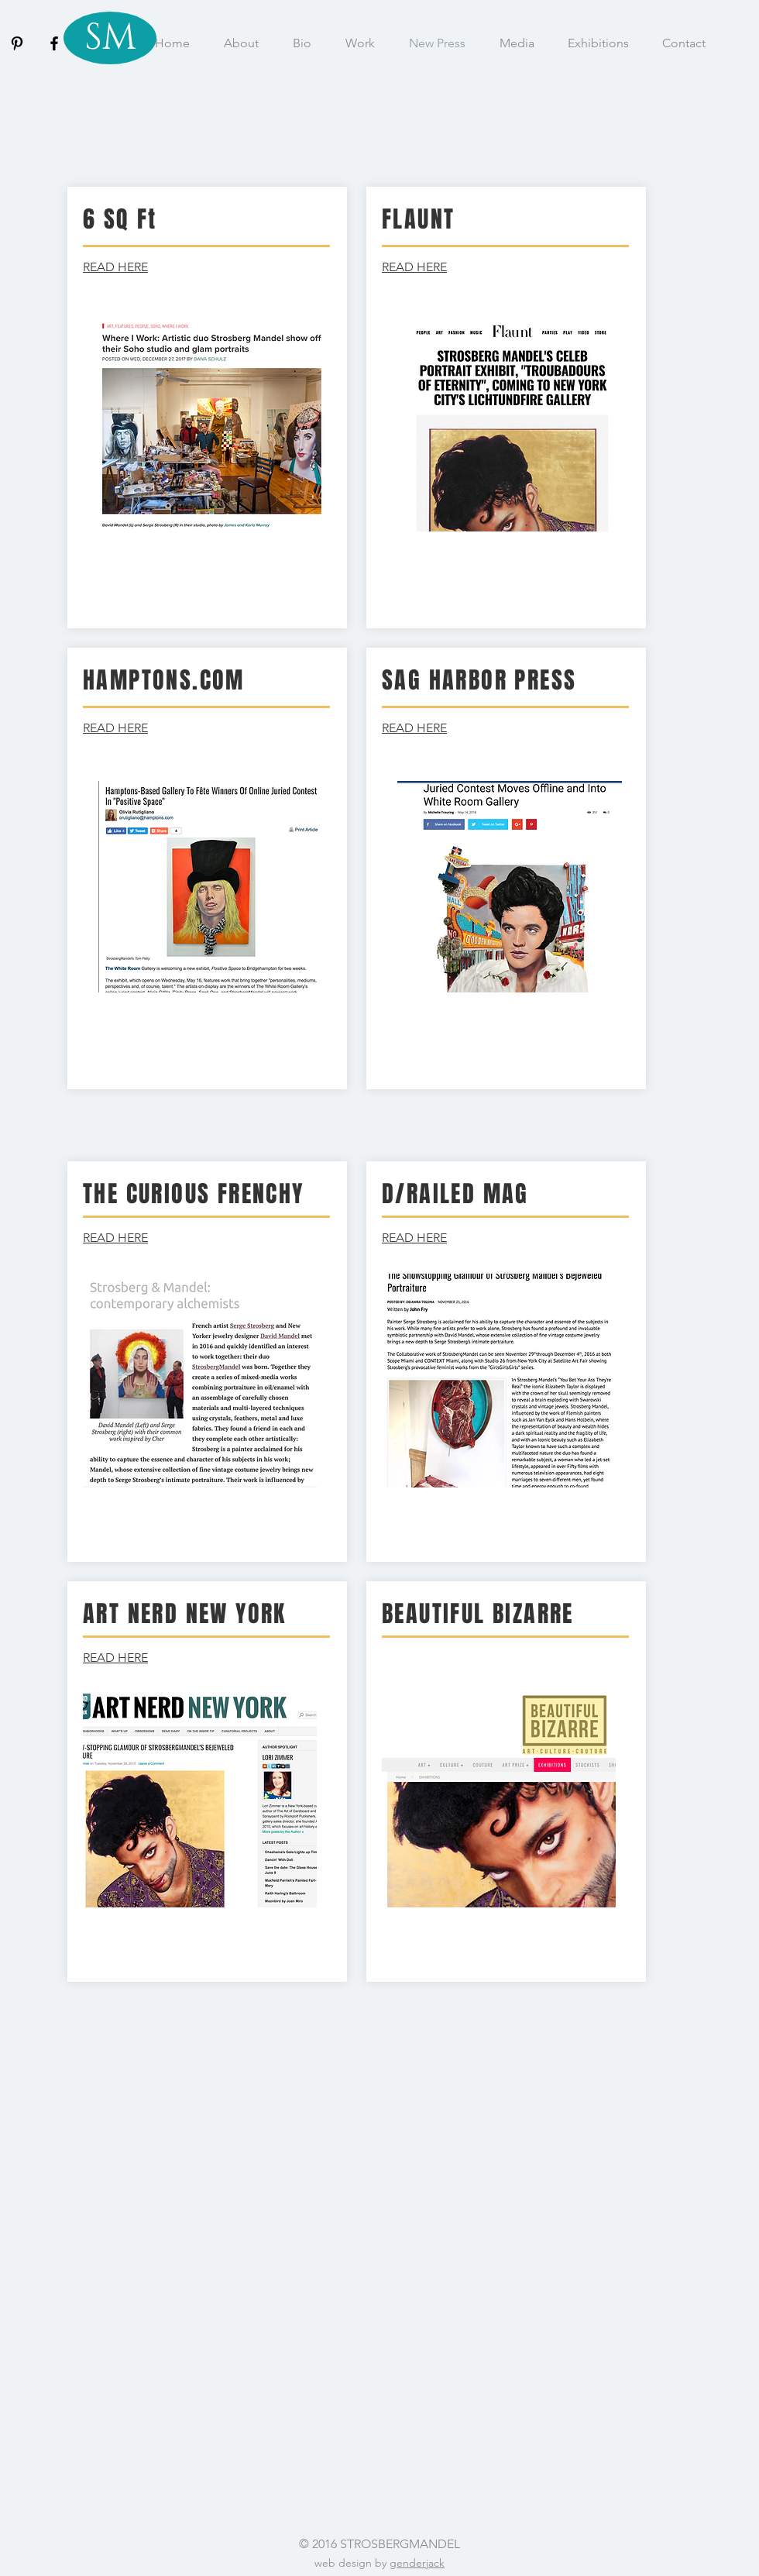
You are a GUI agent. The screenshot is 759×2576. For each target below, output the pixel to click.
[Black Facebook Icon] (54, 43)
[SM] (110, 38)
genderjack (417, 2563)
